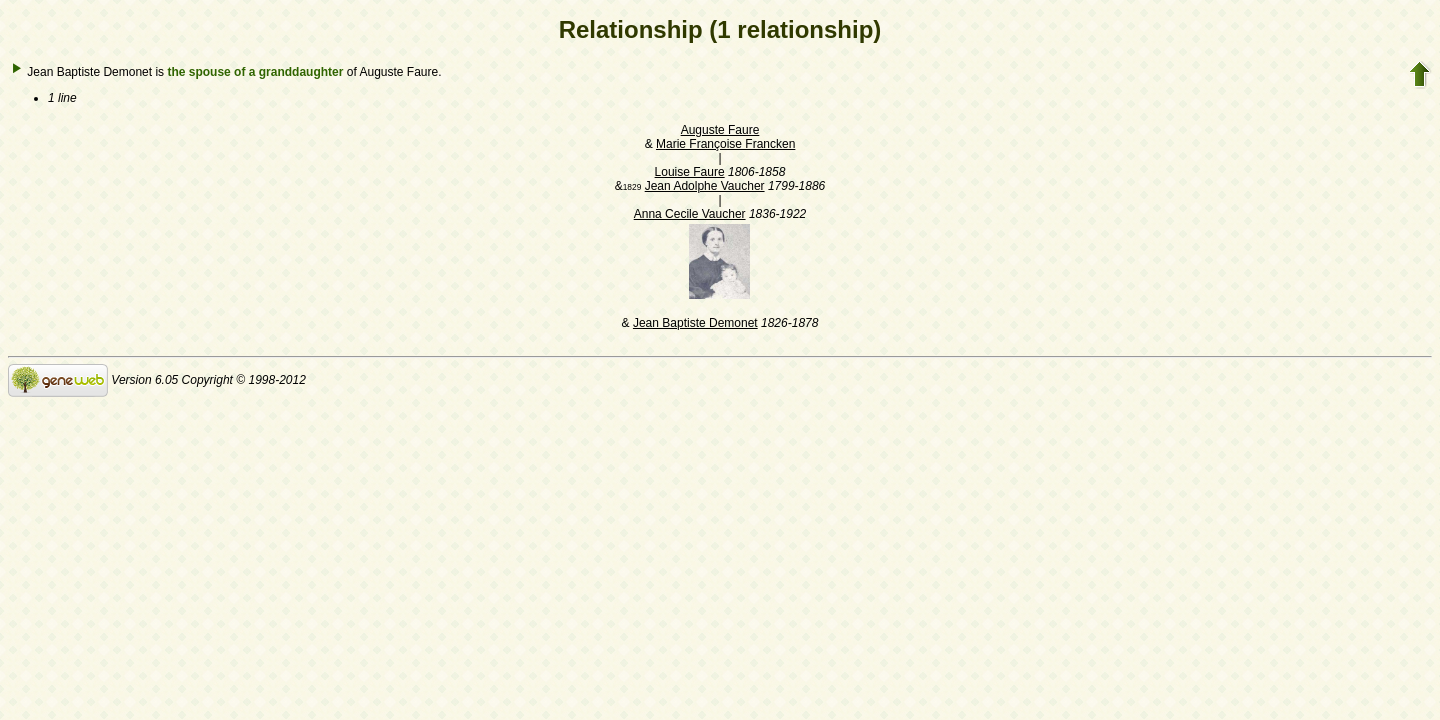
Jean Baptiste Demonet (695, 323)
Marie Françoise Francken (725, 144)
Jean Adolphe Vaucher (705, 186)
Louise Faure (690, 172)
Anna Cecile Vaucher (690, 214)
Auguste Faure (720, 130)
